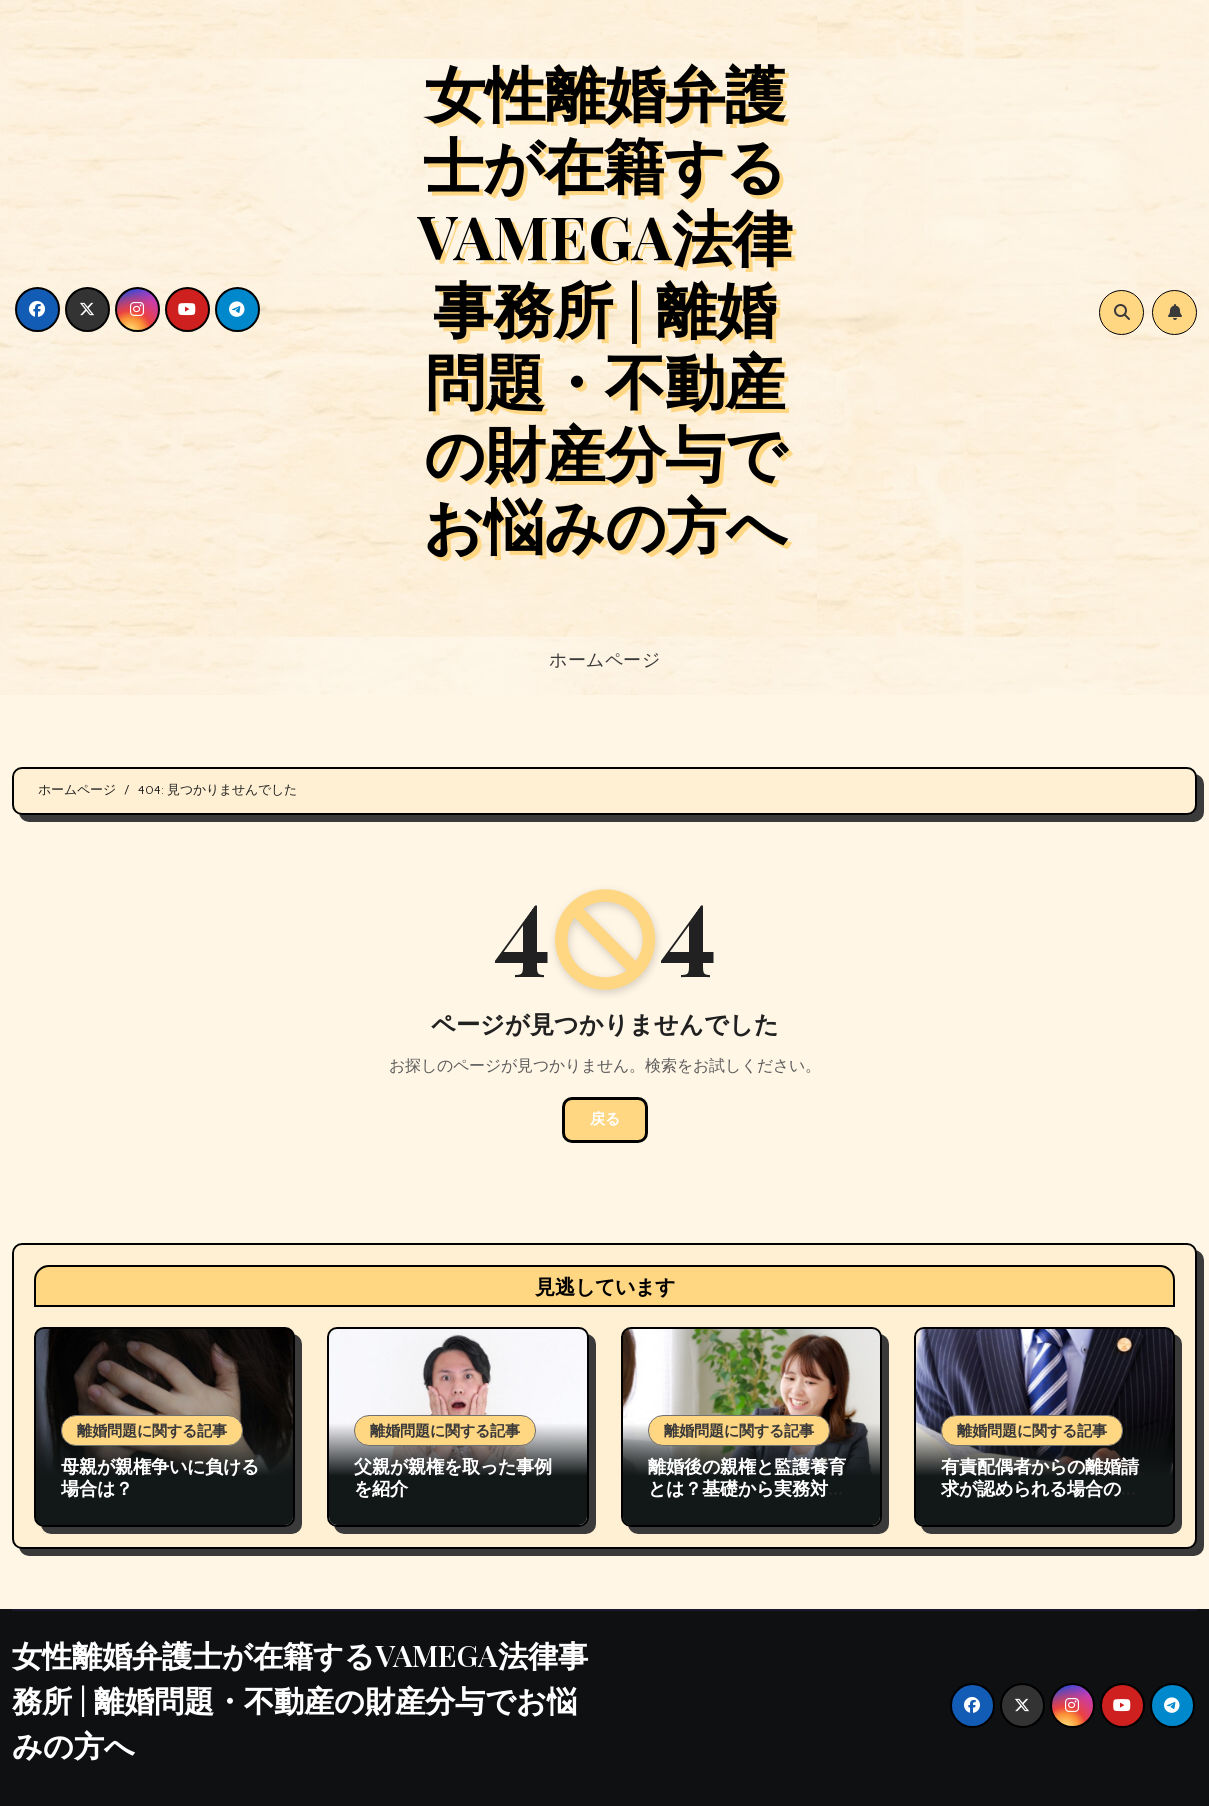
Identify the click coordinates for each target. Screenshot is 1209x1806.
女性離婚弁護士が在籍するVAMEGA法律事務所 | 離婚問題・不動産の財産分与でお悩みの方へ (605, 307)
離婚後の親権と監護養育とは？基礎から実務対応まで (747, 1487)
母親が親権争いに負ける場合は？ (160, 1477)
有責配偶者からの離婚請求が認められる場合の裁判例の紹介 (1040, 1487)
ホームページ (604, 659)
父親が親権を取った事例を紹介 (453, 1477)
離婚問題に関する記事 (152, 1430)
